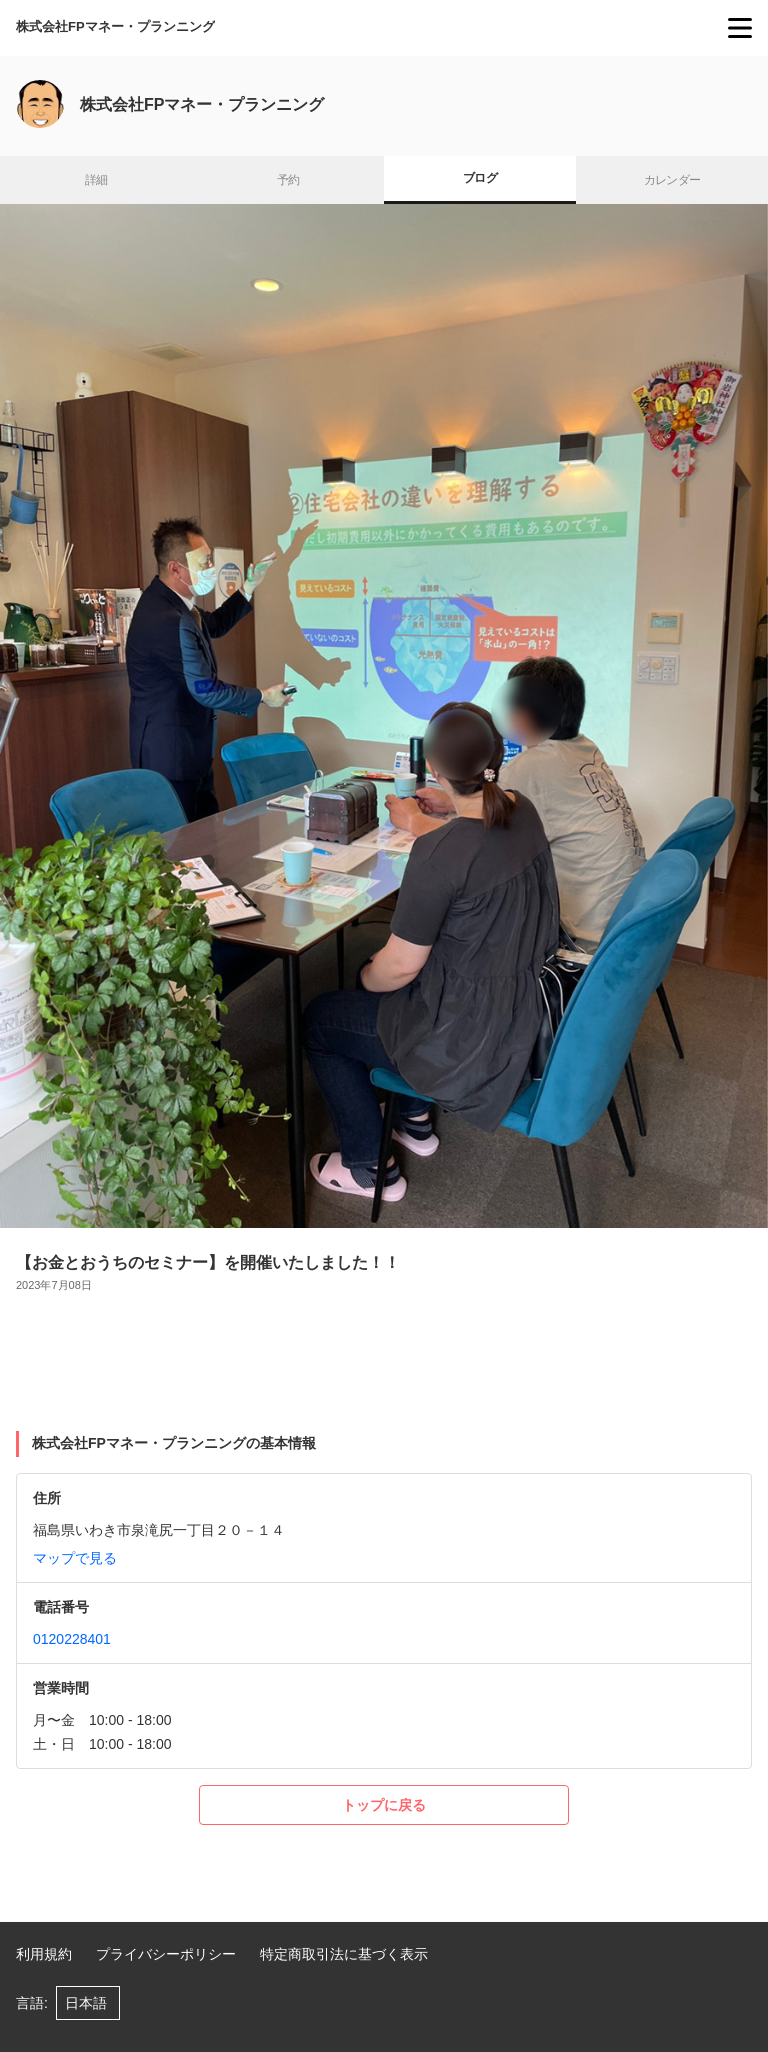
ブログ (480, 178)
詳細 (96, 180)
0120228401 (72, 1639)
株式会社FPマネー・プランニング (115, 26)
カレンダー (672, 180)
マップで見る (75, 1558)
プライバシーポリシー (166, 1954)
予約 (288, 180)
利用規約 (44, 1954)
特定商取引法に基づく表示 (344, 1954)
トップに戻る (384, 1805)
